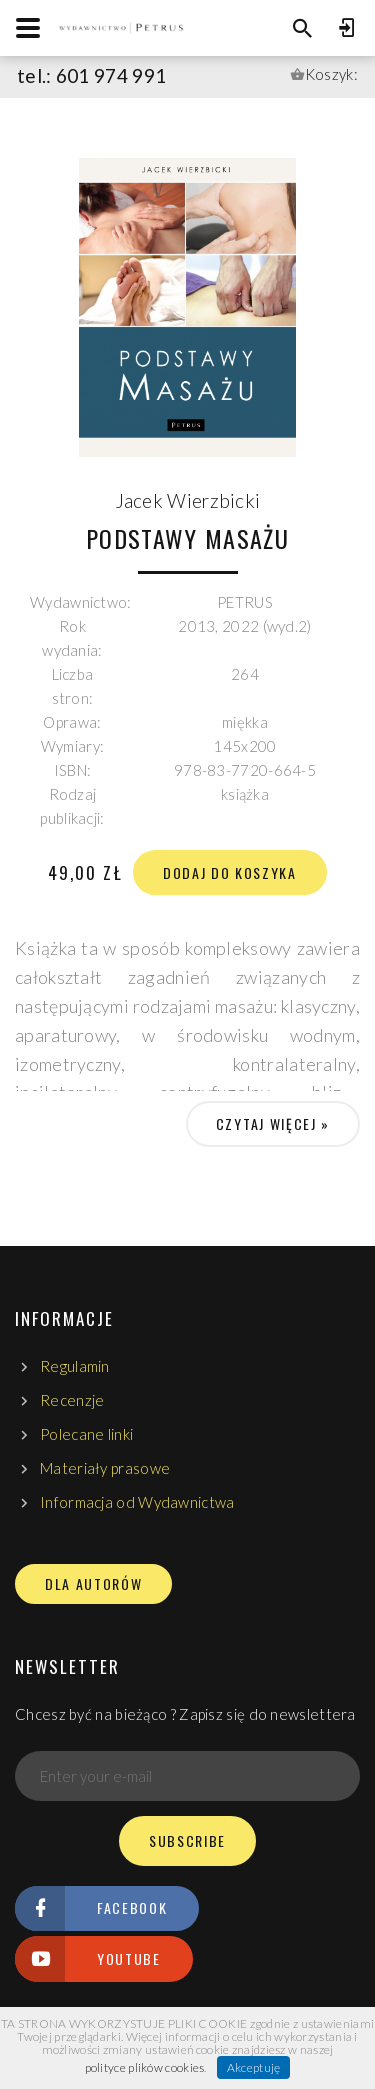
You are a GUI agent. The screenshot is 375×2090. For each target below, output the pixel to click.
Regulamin (75, 1366)
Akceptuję (254, 2067)
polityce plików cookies (145, 2067)
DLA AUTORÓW (93, 1584)
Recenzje (72, 1400)
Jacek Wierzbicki (188, 500)
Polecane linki (86, 1434)
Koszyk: (331, 74)
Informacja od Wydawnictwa (137, 1502)
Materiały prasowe (105, 1468)
